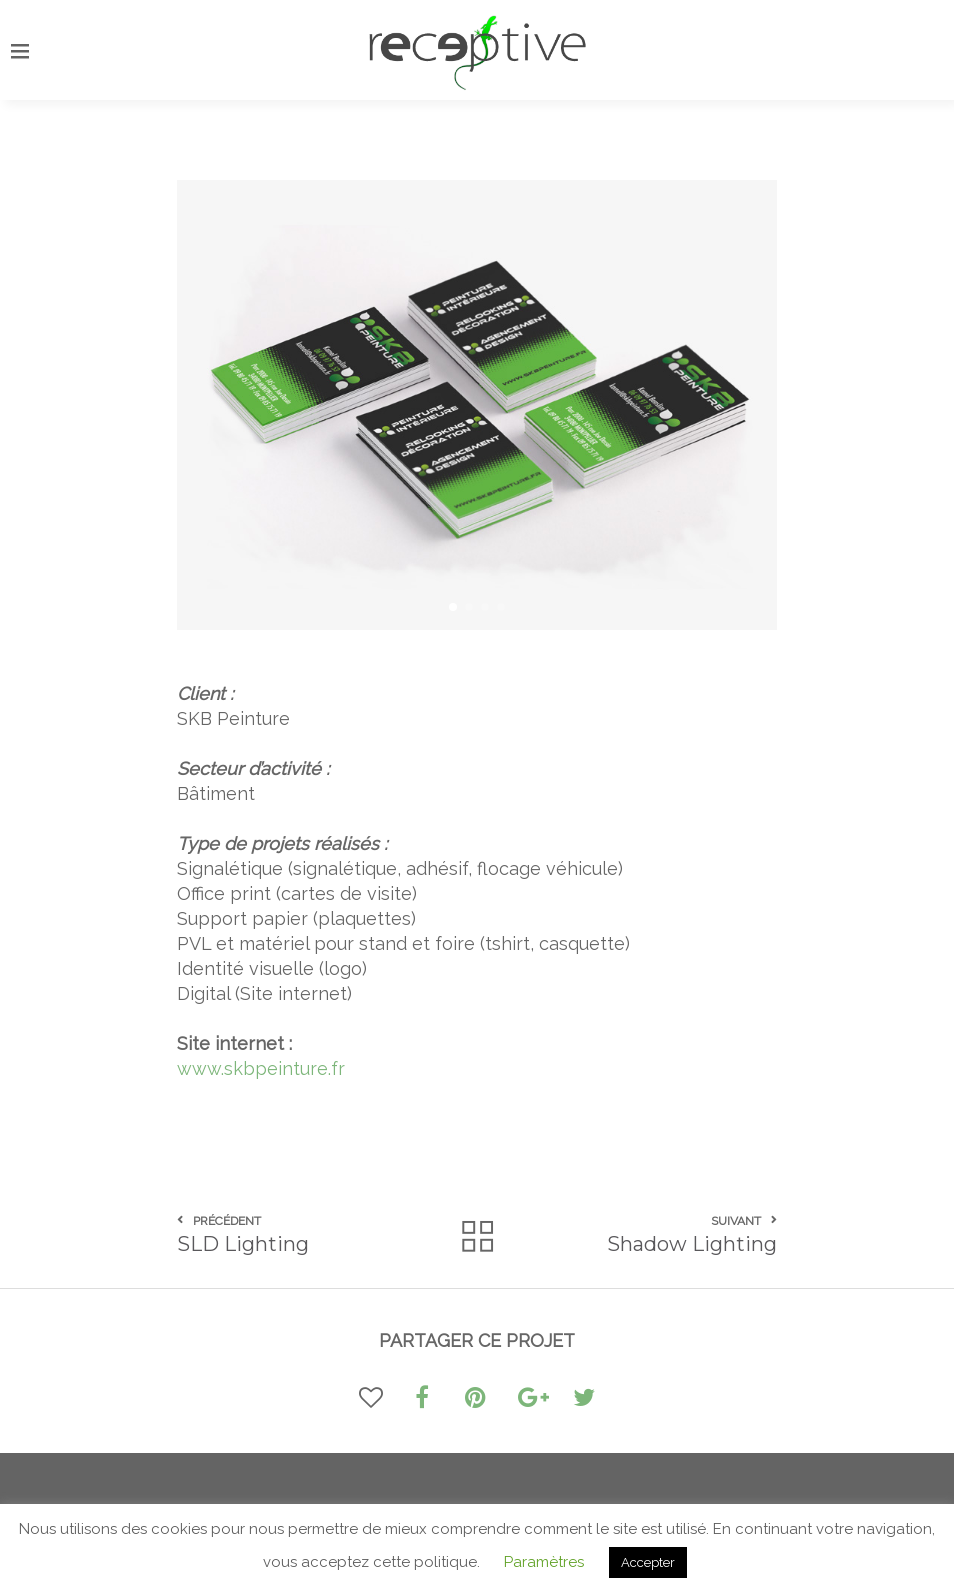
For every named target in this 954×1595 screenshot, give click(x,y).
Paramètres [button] (544, 1562)
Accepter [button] (648, 1562)
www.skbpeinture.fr (261, 1068)
